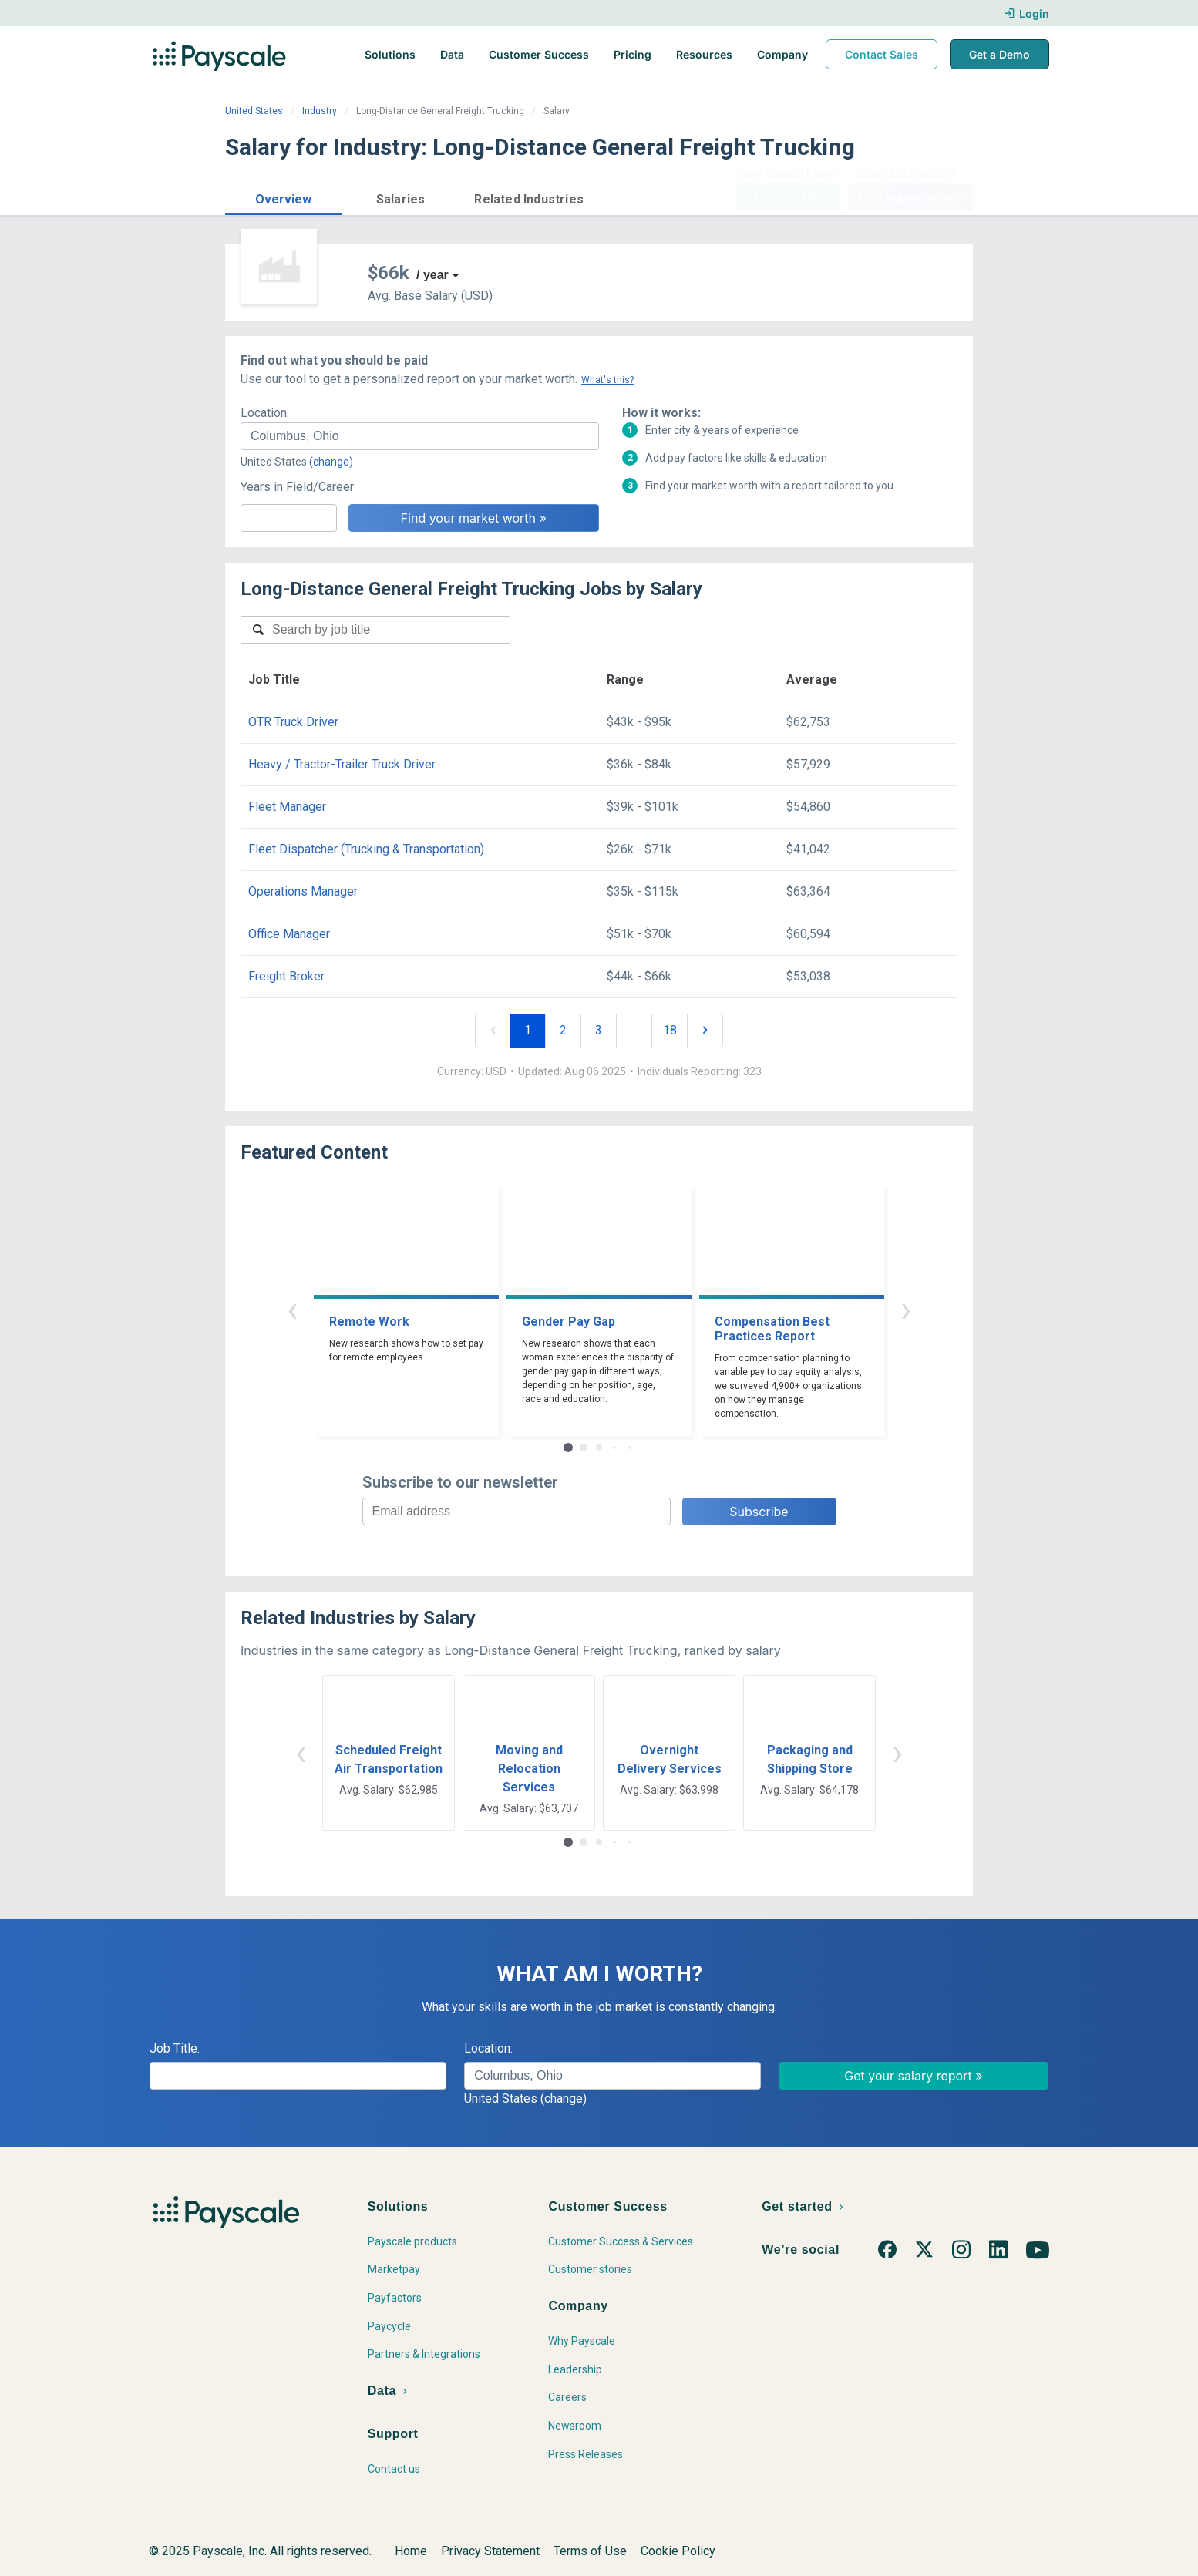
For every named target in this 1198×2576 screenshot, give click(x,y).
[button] (283, 197)
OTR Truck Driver (293, 722)
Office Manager (289, 933)
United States (254, 111)
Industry (319, 111)
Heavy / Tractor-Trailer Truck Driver (342, 764)
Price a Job (787, 197)
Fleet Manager (287, 806)
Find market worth (910, 197)
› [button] (905, 1309)
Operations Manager (303, 891)
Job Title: (175, 2048)
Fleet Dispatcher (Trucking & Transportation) (366, 849)
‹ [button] (292, 1309)
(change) (331, 462)
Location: (265, 412)
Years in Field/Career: (298, 486)
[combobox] (420, 436)
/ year (432, 274)
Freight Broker (286, 976)
